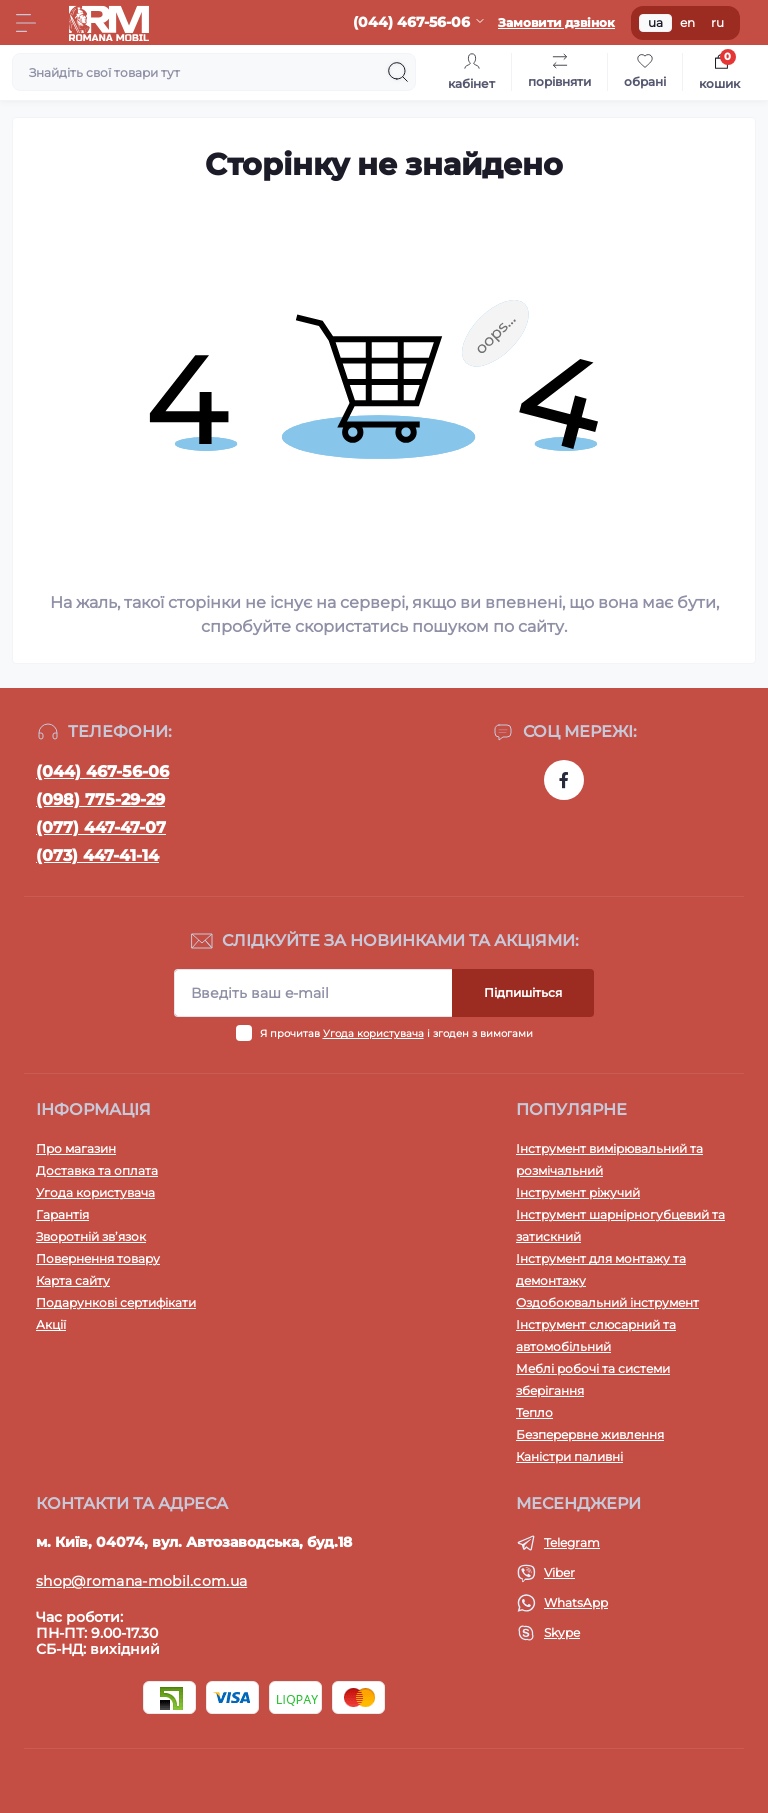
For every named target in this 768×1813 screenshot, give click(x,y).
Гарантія (62, 1214)
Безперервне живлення (590, 1434)
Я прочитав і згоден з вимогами (396, 1033)
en (687, 22)
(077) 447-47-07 (101, 827)
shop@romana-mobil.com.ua (141, 1581)
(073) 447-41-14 (97, 855)
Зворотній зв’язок (91, 1236)
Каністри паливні (569, 1456)
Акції (51, 1324)
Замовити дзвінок (556, 22)
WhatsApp (576, 1602)
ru (717, 22)
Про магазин (76, 1148)
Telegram (572, 1542)
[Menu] (26, 23)
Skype (562, 1632)
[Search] (398, 72)
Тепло (534, 1412)
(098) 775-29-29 (100, 799)
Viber (559, 1572)
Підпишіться (523, 992)
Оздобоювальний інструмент (607, 1302)
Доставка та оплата (97, 1170)
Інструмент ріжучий (578, 1192)
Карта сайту (73, 1280)
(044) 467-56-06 (102, 771)
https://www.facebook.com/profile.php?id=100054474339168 (564, 780)
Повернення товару (98, 1258)
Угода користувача (373, 1033)
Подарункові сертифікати (116, 1302)
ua (655, 22)
